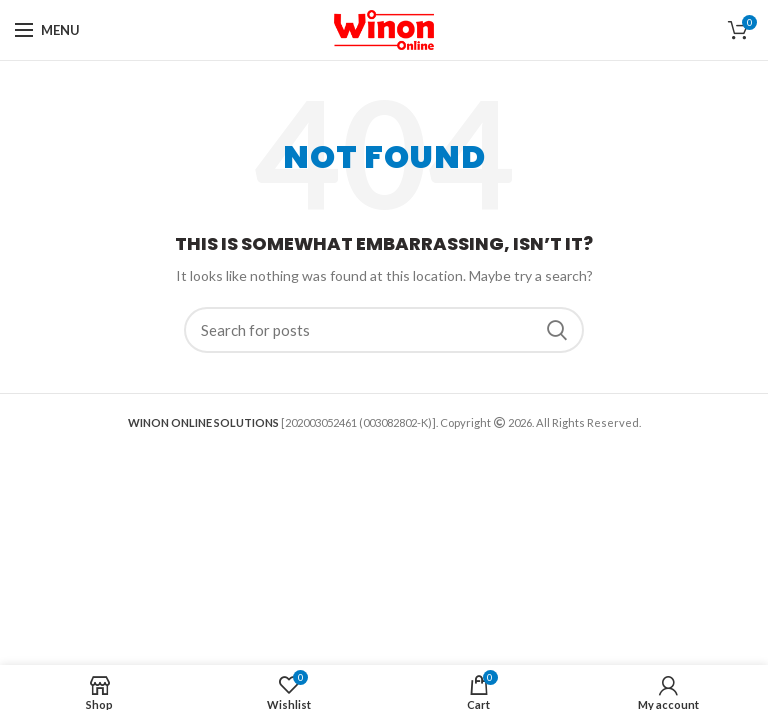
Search (557, 330)
